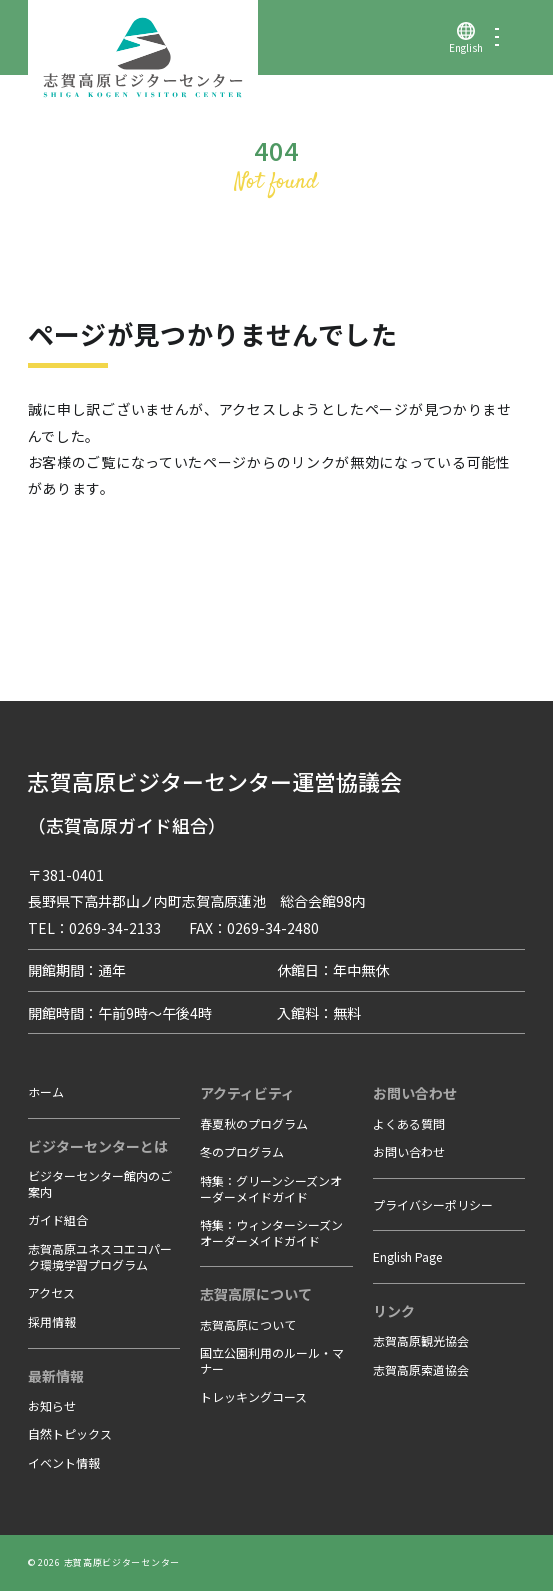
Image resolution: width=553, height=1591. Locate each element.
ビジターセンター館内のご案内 (100, 1183)
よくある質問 (409, 1123)
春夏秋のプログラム (254, 1123)
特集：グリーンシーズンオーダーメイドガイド (271, 1188)
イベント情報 (64, 1462)
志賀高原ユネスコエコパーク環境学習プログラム (100, 1256)
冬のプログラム (242, 1151)
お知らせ (52, 1405)
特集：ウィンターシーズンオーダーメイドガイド (271, 1232)
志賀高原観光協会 (421, 1340)
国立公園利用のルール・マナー (272, 1360)
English (466, 47)
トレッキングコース (253, 1396)
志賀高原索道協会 (421, 1369)
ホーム (46, 1091)
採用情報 (52, 1321)
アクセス (51, 1292)
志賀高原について (248, 1324)
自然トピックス (70, 1433)
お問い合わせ (409, 1151)
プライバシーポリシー (433, 1204)
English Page (407, 1256)
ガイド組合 (58, 1219)
